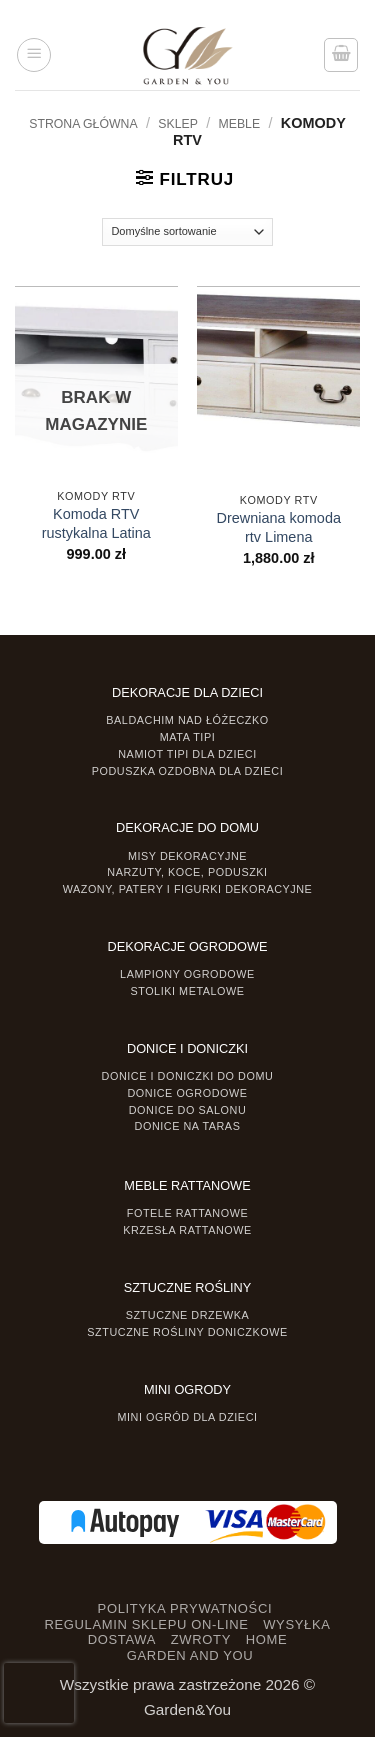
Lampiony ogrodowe (187, 974)
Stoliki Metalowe (187, 991)
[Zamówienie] (187, 232)
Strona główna (83, 124)
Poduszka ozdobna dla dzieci (188, 771)
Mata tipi (187, 737)
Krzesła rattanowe (187, 1230)
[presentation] (39, 1693)
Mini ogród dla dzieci (187, 1417)
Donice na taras (188, 1126)
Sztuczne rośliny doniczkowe (187, 1332)
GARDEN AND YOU (190, 1655)
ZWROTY (201, 1639)
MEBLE (240, 124)
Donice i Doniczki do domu (188, 1076)
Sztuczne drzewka (188, 1315)
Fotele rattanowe (187, 1213)
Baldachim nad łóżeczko (187, 720)
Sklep (178, 124)
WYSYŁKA (296, 1624)
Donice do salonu (188, 1110)
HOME (267, 1639)
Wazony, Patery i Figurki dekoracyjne (188, 889)
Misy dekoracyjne (187, 856)
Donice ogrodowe (187, 1093)
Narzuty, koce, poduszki (187, 872)
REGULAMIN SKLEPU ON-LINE (146, 1624)
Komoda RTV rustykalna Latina (96, 523)
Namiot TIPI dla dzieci (187, 754)
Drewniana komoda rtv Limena (279, 527)
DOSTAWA (122, 1639)
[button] (34, 55)
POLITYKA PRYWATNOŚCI (185, 1608)
